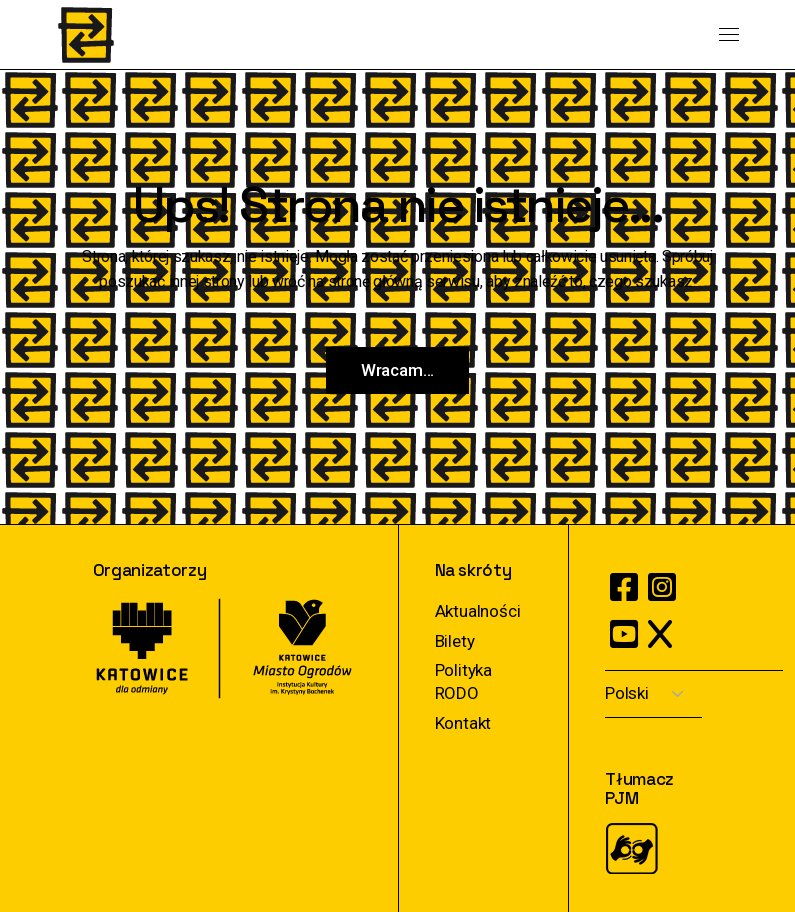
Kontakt (463, 723)
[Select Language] (653, 694)
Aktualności (478, 611)
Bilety (455, 641)
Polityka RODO (464, 681)
